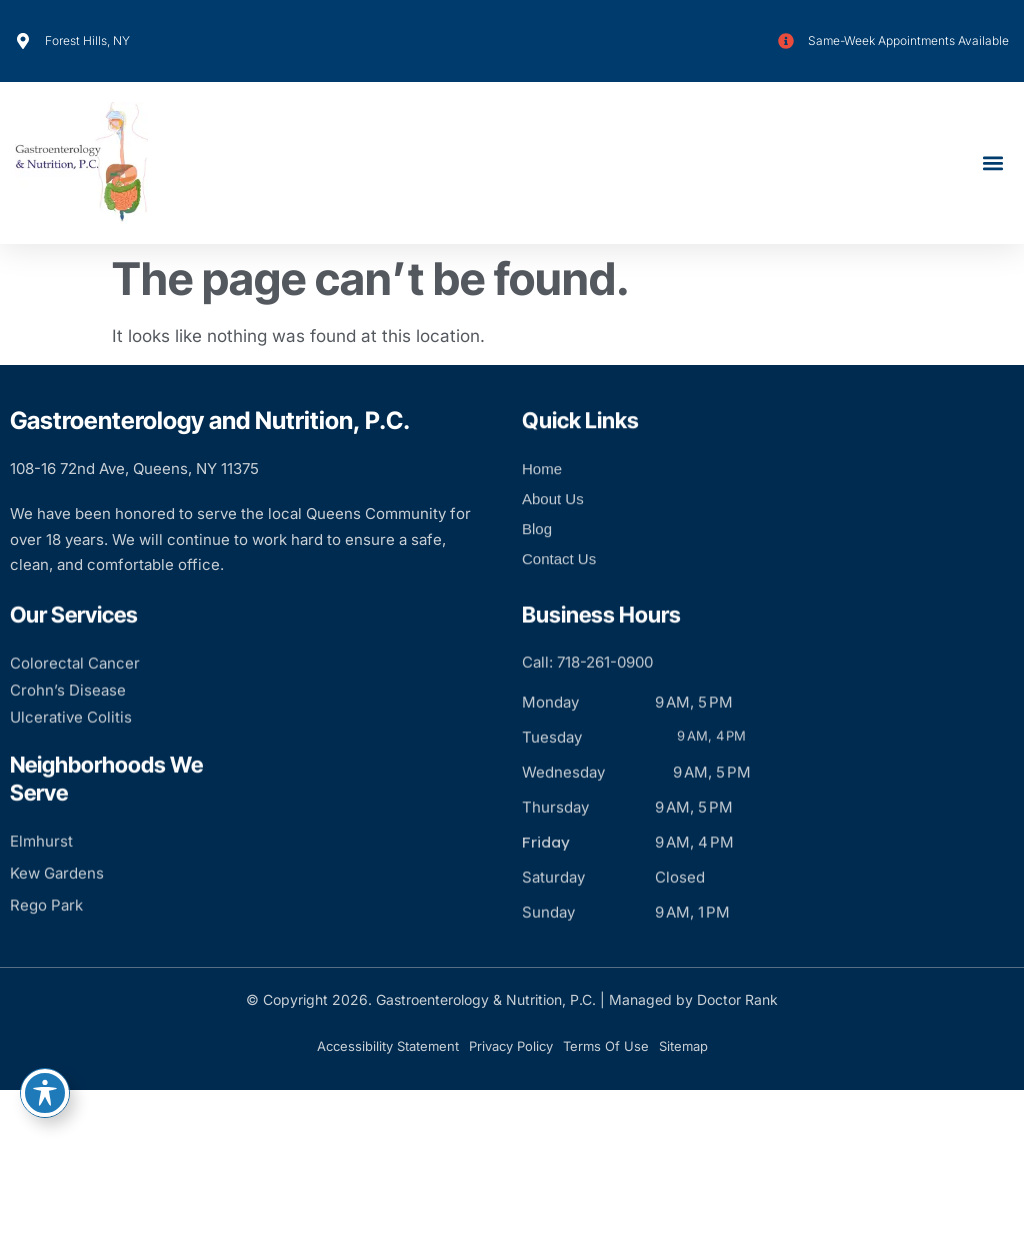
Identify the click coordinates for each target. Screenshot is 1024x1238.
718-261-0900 (605, 712)
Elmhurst (41, 891)
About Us (553, 526)
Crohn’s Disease (68, 740)
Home (542, 496)
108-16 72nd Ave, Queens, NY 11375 (134, 468)
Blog (537, 556)
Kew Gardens (57, 923)
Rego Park (46, 955)
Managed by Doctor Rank (693, 999)
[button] (992, 163)
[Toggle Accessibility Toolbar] (45, 1093)
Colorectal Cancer (75, 713)
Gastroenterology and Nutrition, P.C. (210, 420)
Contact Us (559, 586)
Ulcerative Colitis (71, 767)
